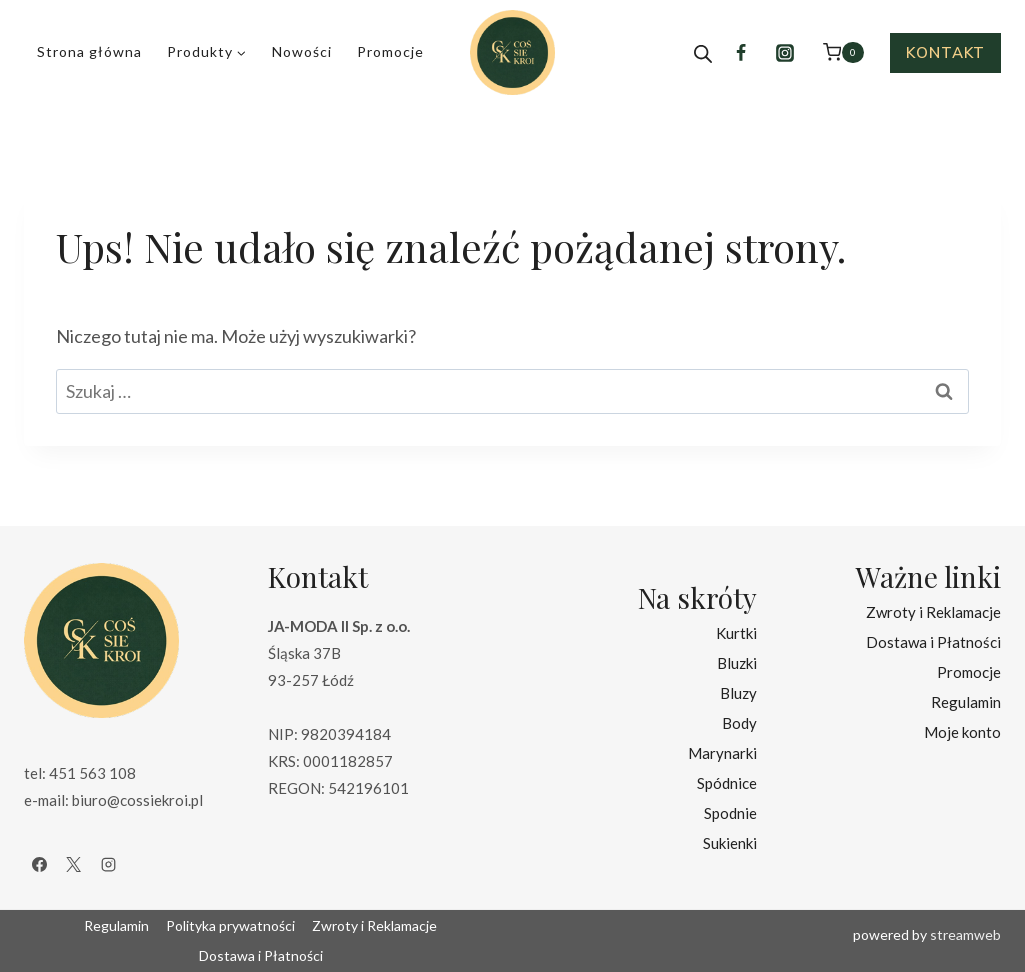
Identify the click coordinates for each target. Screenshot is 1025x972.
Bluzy (738, 693)
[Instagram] (785, 53)
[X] (74, 864)
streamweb (965, 934)
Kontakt (945, 52)
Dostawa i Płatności (933, 642)
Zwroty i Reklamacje (933, 612)
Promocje (390, 51)
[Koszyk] (843, 52)
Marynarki (722, 753)
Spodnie (730, 813)
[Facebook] (741, 53)
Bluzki (737, 663)
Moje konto (962, 732)
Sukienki (730, 843)
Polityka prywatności (230, 925)
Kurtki (736, 633)
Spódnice (727, 783)
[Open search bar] (703, 53)
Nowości (302, 51)
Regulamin (966, 702)
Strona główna (89, 51)
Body (739, 723)
